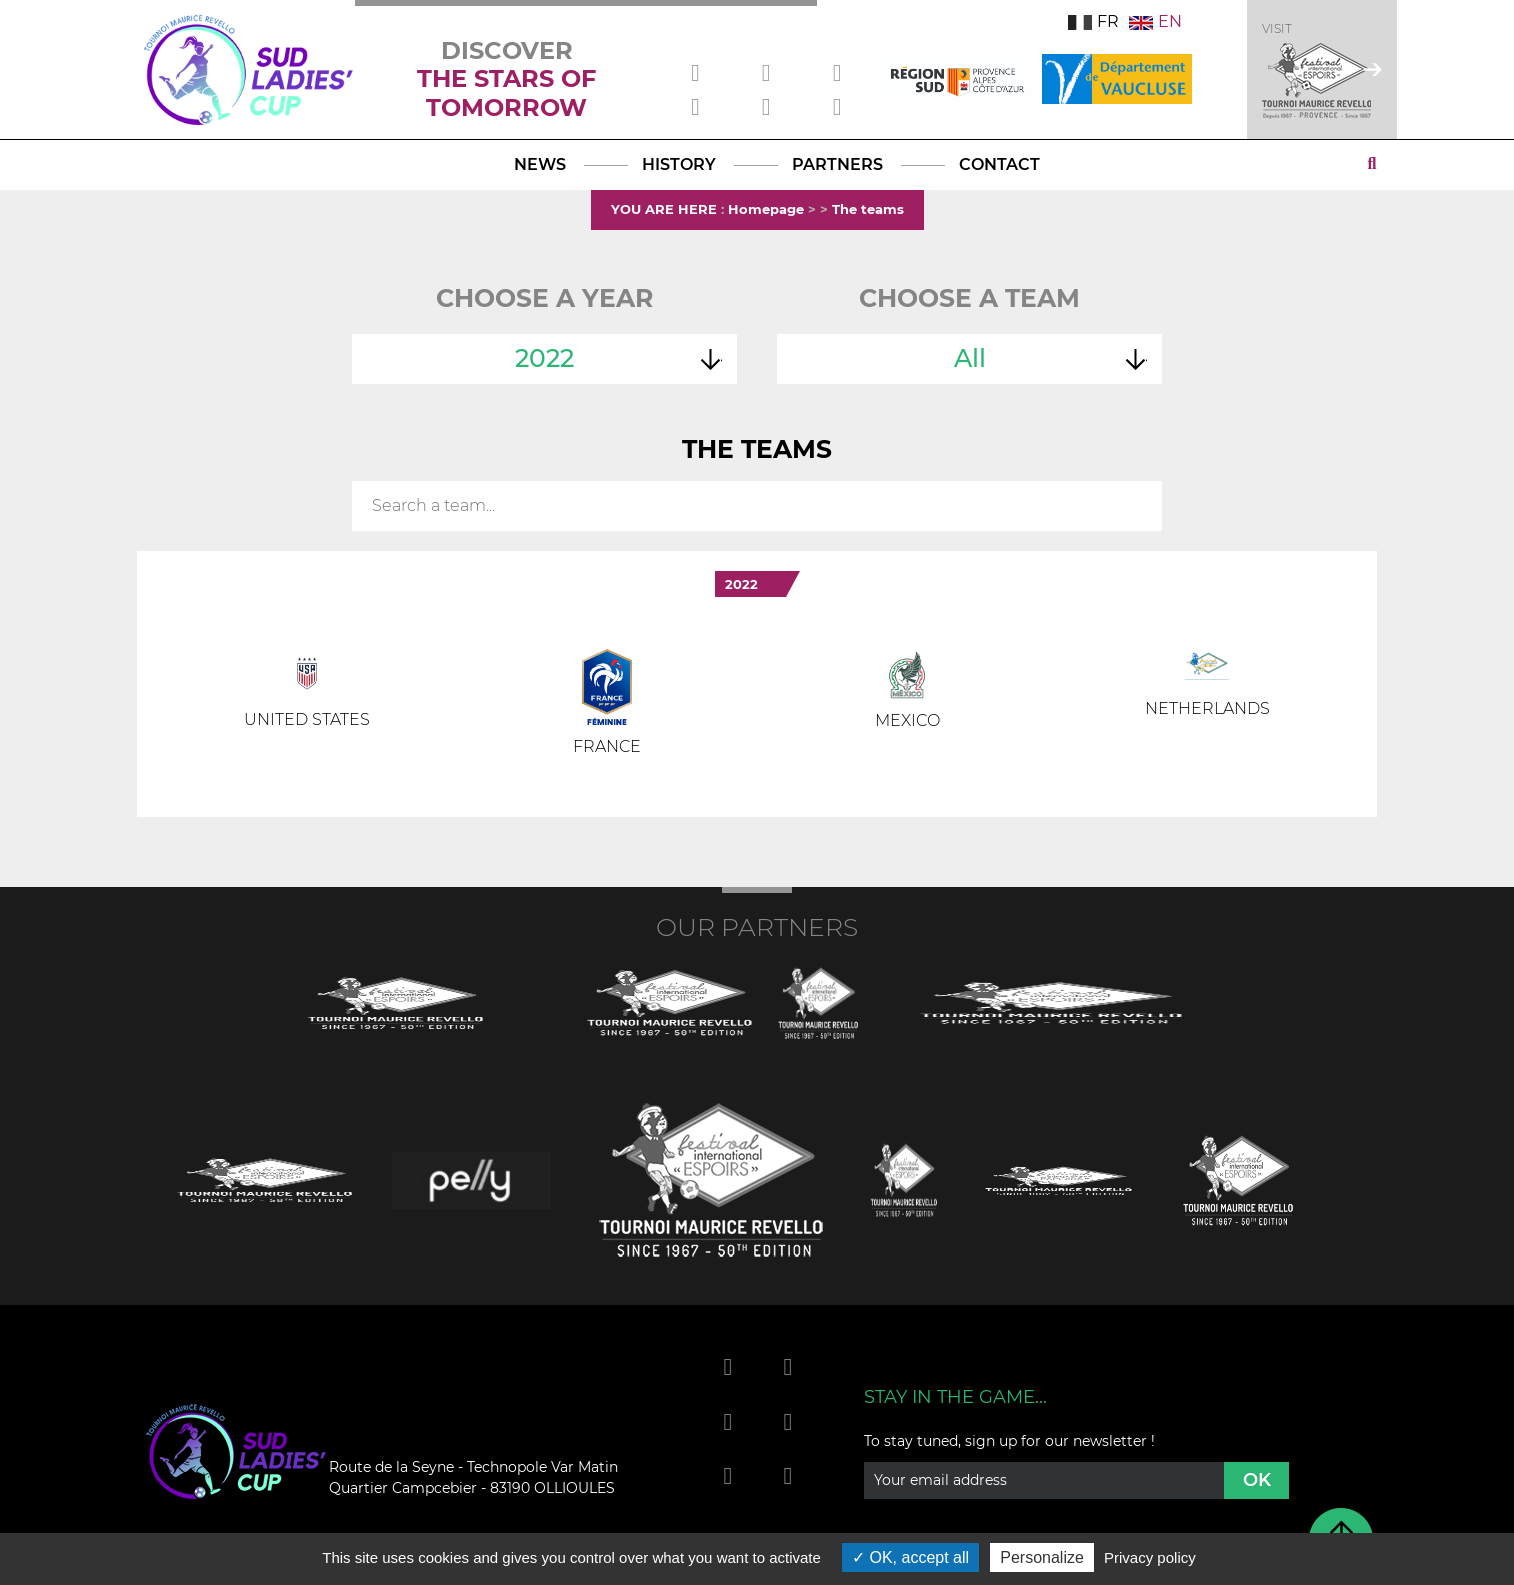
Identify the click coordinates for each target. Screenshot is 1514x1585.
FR (1093, 21)
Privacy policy (1150, 1557)
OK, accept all (910, 1557)
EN (1155, 21)
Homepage (766, 209)
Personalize (1042, 1557)
